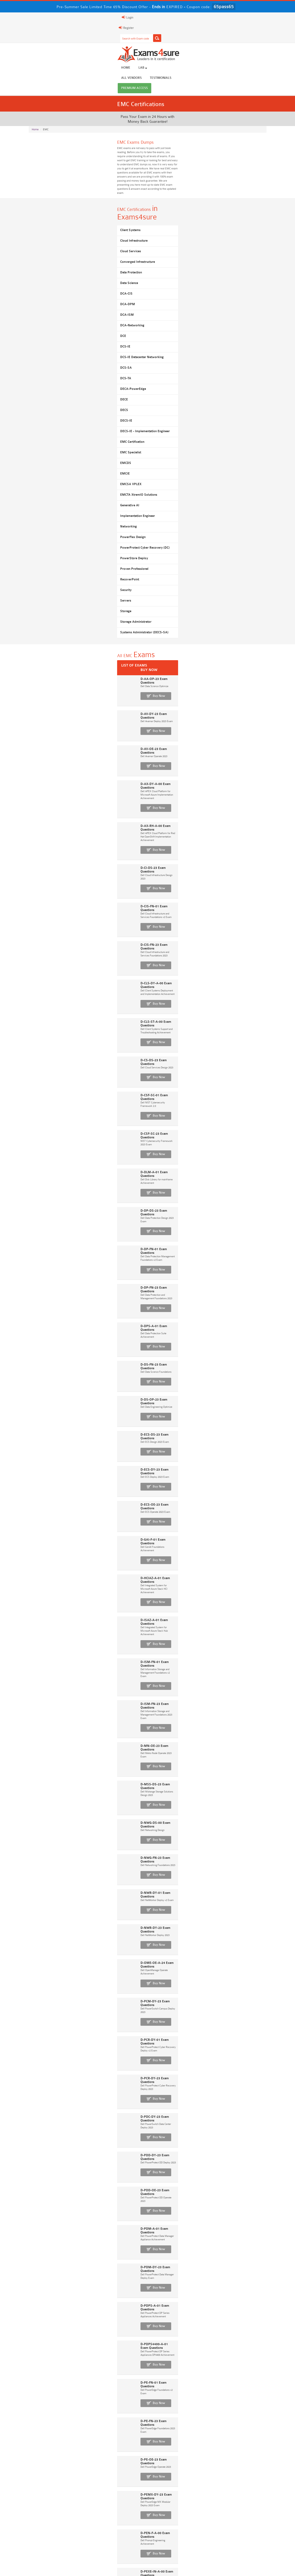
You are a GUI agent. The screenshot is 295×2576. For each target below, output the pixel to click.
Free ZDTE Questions (234, 2364)
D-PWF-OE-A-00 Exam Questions (56, 1415)
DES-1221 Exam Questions (52, 1877)
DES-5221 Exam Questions (52, 2065)
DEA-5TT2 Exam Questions (51, 1791)
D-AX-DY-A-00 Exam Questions (55, 446)
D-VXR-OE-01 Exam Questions (54, 1661)
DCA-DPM (121, 196)
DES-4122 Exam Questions (52, 1993)
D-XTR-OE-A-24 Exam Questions (56, 1733)
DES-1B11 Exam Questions (52, 1935)
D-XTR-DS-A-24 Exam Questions (56, 1689)
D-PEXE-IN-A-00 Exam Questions (56, 1126)
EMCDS (119, 270)
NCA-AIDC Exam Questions (52, 2325)
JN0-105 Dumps (176, 2544)
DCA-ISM (200, 196)
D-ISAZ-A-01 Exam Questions (54, 764)
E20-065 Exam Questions (50, 2152)
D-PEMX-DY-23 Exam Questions (56, 1097)
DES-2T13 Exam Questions (51, 1964)
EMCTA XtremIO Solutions (132, 284)
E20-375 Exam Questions (50, 2195)
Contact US (137, 2569)
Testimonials (217, 33)
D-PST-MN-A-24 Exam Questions (56, 1256)
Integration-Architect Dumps (60, 2544)
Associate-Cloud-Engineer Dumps (118, 2537)
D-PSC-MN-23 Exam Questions (55, 1213)
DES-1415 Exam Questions (52, 1892)
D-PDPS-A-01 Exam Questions (54, 1025)
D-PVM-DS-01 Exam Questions (55, 1299)
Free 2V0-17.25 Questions (61, 2379)
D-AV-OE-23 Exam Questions (53, 432)
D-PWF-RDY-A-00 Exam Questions (57, 1429)
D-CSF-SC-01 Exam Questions (54, 562)
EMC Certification (205, 255)
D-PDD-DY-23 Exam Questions (54, 967)
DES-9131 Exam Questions (52, 2138)
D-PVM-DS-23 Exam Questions (55, 1314)
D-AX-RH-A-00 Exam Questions (55, 461)
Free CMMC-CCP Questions (119, 2379)
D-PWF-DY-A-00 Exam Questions (56, 1386)
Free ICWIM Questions (176, 2386)
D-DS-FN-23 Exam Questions (53, 663)
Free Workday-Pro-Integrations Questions (176, 2409)
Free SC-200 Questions (61, 2394)
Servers (198, 328)
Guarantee (86, 2569)
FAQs (69, 2569)
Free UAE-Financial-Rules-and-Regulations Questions (234, 2410)
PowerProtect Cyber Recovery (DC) (59, 314)
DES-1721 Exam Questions (52, 1921)
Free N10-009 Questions (61, 2371)
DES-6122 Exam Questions (52, 2094)
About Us (53, 2569)
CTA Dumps (60, 2552)
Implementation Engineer (52, 299)
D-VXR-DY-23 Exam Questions (54, 1646)
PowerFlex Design (206, 299)
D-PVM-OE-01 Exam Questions (55, 1328)
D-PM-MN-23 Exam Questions (54, 1155)
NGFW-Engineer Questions (234, 2394)
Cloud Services (203, 167)
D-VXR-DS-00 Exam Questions (54, 1617)
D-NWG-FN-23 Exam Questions (55, 851)
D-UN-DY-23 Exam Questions (54, 1530)
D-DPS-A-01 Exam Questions (53, 649)
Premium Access (249, 33)
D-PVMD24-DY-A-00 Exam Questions (59, 1357)
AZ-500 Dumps (61, 2537)
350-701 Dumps (176, 2537)
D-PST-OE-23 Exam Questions (54, 1270)
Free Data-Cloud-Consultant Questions (118, 2409)
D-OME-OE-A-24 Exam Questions (57, 895)
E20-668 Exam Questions (50, 2311)
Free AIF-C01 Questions (176, 2379)
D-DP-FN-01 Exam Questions (53, 620)
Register (216, 17)
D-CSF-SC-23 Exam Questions (54, 577)
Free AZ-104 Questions (176, 2371)
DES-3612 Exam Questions (52, 1979)
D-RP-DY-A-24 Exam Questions (55, 1444)
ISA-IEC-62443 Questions (60, 2401)
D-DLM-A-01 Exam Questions (54, 591)
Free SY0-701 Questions (60, 2364)
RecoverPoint (44, 328)
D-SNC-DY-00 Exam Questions (54, 1502)
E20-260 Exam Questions (50, 2166)
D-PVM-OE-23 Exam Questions (55, 1343)
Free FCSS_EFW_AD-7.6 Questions (234, 2401)
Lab (165, 33)
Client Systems (45, 167)
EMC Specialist (45, 270)
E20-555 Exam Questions (50, 2239)
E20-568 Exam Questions (50, 2268)
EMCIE (198, 270)
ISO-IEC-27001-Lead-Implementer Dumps (234, 2537)
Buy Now (247, 405)
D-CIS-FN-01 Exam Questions (53, 490)
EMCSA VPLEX (45, 284)
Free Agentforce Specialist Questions (119, 2401)
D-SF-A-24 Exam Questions (52, 1487)
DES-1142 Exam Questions (52, 1863)
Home (148, 33)
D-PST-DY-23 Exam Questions (54, 1227)
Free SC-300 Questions (118, 2394)
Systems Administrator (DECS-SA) (217, 343)
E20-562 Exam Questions (50, 2253)
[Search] (188, 17)
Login (237, 17)
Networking (122, 299)
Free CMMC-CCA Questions (234, 2379)
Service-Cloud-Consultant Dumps (176, 2529)
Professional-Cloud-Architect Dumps (118, 2529)
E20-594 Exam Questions (50, 2297)
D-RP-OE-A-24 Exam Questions (55, 1458)
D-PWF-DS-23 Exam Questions (54, 1372)
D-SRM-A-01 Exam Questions (54, 1516)
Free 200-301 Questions (118, 2371)
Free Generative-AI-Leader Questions (176, 2401)
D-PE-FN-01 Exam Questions (53, 1054)
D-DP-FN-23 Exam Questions (53, 634)
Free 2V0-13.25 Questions (176, 2364)
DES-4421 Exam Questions (52, 2036)
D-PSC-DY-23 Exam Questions (54, 1184)
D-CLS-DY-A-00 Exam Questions (56, 519)
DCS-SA (120, 226)
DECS (197, 240)
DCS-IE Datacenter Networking (56, 226)
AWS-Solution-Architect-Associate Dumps (61, 2529)
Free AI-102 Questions (60, 2386)
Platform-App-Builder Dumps (234, 2529)
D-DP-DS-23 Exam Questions (53, 605)
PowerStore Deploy (128, 314)
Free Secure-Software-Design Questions (61, 2409)
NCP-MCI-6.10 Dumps (118, 2552)
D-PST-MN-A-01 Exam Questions (56, 1241)
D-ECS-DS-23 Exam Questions (54, 692)
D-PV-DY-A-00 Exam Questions (55, 1285)
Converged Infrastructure (52, 182)
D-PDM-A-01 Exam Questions (54, 996)
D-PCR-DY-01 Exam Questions (54, 923)
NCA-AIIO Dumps (176, 2552)
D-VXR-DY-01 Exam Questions (54, 1632)
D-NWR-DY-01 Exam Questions (55, 866)
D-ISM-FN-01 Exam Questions (54, 779)
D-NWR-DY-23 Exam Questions (55, 880)
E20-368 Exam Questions (50, 2181)
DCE (117, 211)
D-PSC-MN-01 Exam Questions (55, 1198)
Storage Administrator (129, 343)
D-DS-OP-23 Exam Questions (53, 678)
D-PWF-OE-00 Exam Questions (54, 1400)
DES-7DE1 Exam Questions (52, 2123)
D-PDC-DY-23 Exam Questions (54, 952)
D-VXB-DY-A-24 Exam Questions (56, 1603)
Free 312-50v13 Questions (118, 2386)
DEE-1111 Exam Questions (51, 1820)
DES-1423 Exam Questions (52, 1906)
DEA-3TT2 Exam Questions (51, 1776)
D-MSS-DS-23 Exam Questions (55, 822)
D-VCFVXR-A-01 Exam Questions (56, 1559)
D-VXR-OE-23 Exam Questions (54, 1675)
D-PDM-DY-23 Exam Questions (55, 1010)
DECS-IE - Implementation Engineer (139, 255)
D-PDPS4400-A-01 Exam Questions (58, 1039)
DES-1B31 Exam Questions (52, 1950)
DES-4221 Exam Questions (52, 2007)
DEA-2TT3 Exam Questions (51, 1762)
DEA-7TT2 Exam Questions (51, 1805)
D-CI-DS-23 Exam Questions (53, 475)
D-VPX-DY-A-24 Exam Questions (56, 1574)
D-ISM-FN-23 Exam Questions (54, 793)
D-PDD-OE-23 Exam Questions (54, 981)
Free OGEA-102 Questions (176, 2394)
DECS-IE (41, 255)
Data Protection (125, 182)
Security (119, 328)
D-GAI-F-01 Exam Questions (52, 736)
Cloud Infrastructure (128, 167)
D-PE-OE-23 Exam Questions (53, 1082)
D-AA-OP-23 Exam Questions (53, 403)
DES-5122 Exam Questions (52, 2051)
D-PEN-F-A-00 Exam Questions (55, 1111)
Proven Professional (207, 314)
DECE (118, 240)
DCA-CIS (41, 196)
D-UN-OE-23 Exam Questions (54, 1545)
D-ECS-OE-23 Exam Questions (54, 721)
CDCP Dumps (234, 2544)
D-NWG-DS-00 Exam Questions (55, 837)
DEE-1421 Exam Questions (51, 1834)
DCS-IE (198, 211)
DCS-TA (198, 226)
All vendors (187, 33)
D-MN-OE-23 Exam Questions (54, 808)
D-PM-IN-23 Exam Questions (53, 1140)
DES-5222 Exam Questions (52, 2080)
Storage (40, 343)
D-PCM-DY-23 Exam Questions (55, 909)
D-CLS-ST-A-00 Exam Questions (55, 533)
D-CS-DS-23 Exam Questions (53, 548)
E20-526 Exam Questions (50, 2224)
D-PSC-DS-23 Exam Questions (54, 1169)
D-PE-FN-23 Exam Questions (53, 1068)
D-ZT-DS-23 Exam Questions (53, 1747)
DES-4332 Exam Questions (52, 2022)
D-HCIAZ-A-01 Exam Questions (55, 750)
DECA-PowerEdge (48, 240)
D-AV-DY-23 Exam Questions (53, 418)
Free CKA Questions (234, 2386)
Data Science (202, 182)
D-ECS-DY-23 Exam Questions (54, 707)
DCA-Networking (47, 211)
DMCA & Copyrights (164, 2569)
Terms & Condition (111, 2569)
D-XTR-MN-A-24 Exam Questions (56, 1718)
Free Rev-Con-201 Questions (118, 2364)
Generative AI (202, 284)
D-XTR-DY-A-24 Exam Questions (56, 1704)
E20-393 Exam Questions (50, 2210)
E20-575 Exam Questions (50, 2282)
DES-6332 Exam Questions (52, 2109)
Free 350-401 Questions (234, 2371)
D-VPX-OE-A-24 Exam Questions (56, 1588)
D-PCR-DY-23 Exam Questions (54, 938)
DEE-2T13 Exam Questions (51, 1848)
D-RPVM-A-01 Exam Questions (55, 1473)
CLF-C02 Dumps (118, 2544)
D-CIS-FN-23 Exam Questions (53, 504)
